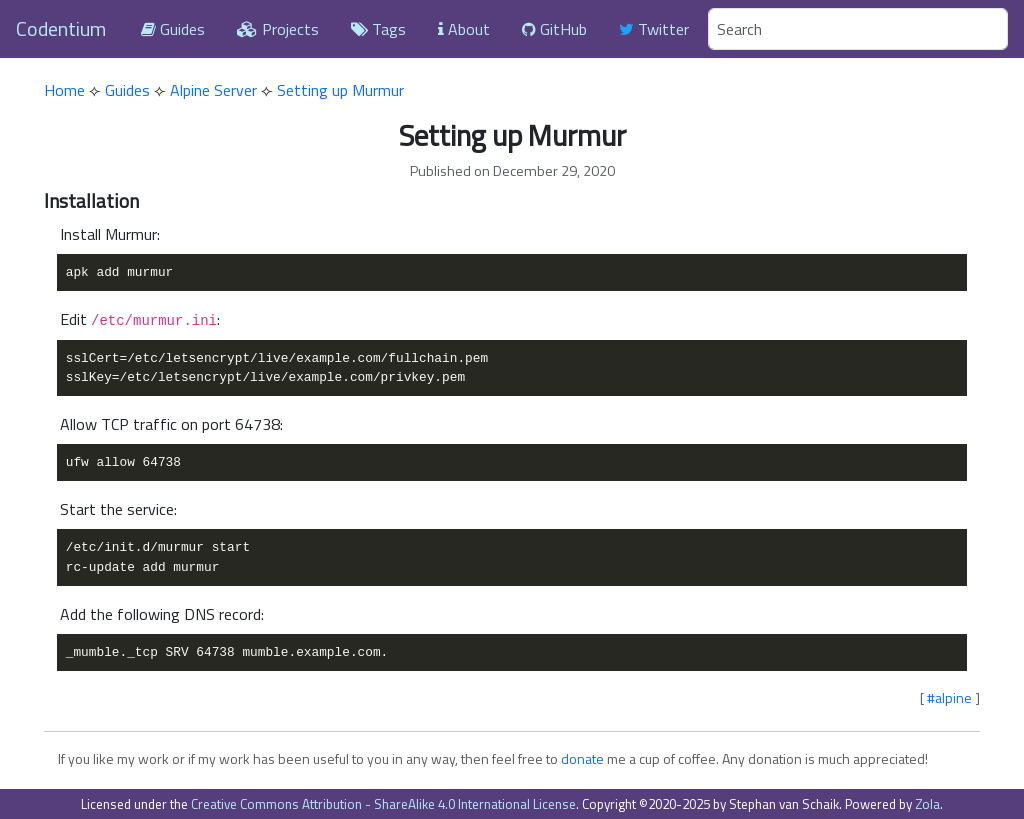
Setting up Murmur (340, 90)
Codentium (61, 28)
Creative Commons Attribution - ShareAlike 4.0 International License (383, 804)
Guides (173, 29)
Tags (378, 29)
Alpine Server (213, 90)
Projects (278, 29)
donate (582, 758)
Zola (927, 804)
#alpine (949, 697)
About (464, 29)
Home (64, 90)
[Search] (858, 29)
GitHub (554, 29)
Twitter (654, 29)
